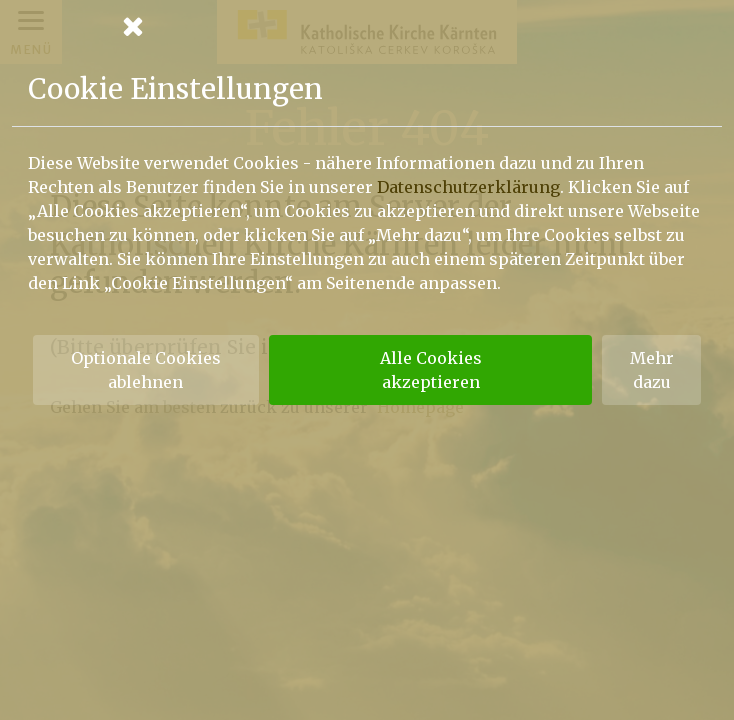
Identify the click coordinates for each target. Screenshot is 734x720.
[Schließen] (367, 26)
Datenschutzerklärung (468, 187)
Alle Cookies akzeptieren (431, 370)
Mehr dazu (652, 370)
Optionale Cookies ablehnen (146, 370)
